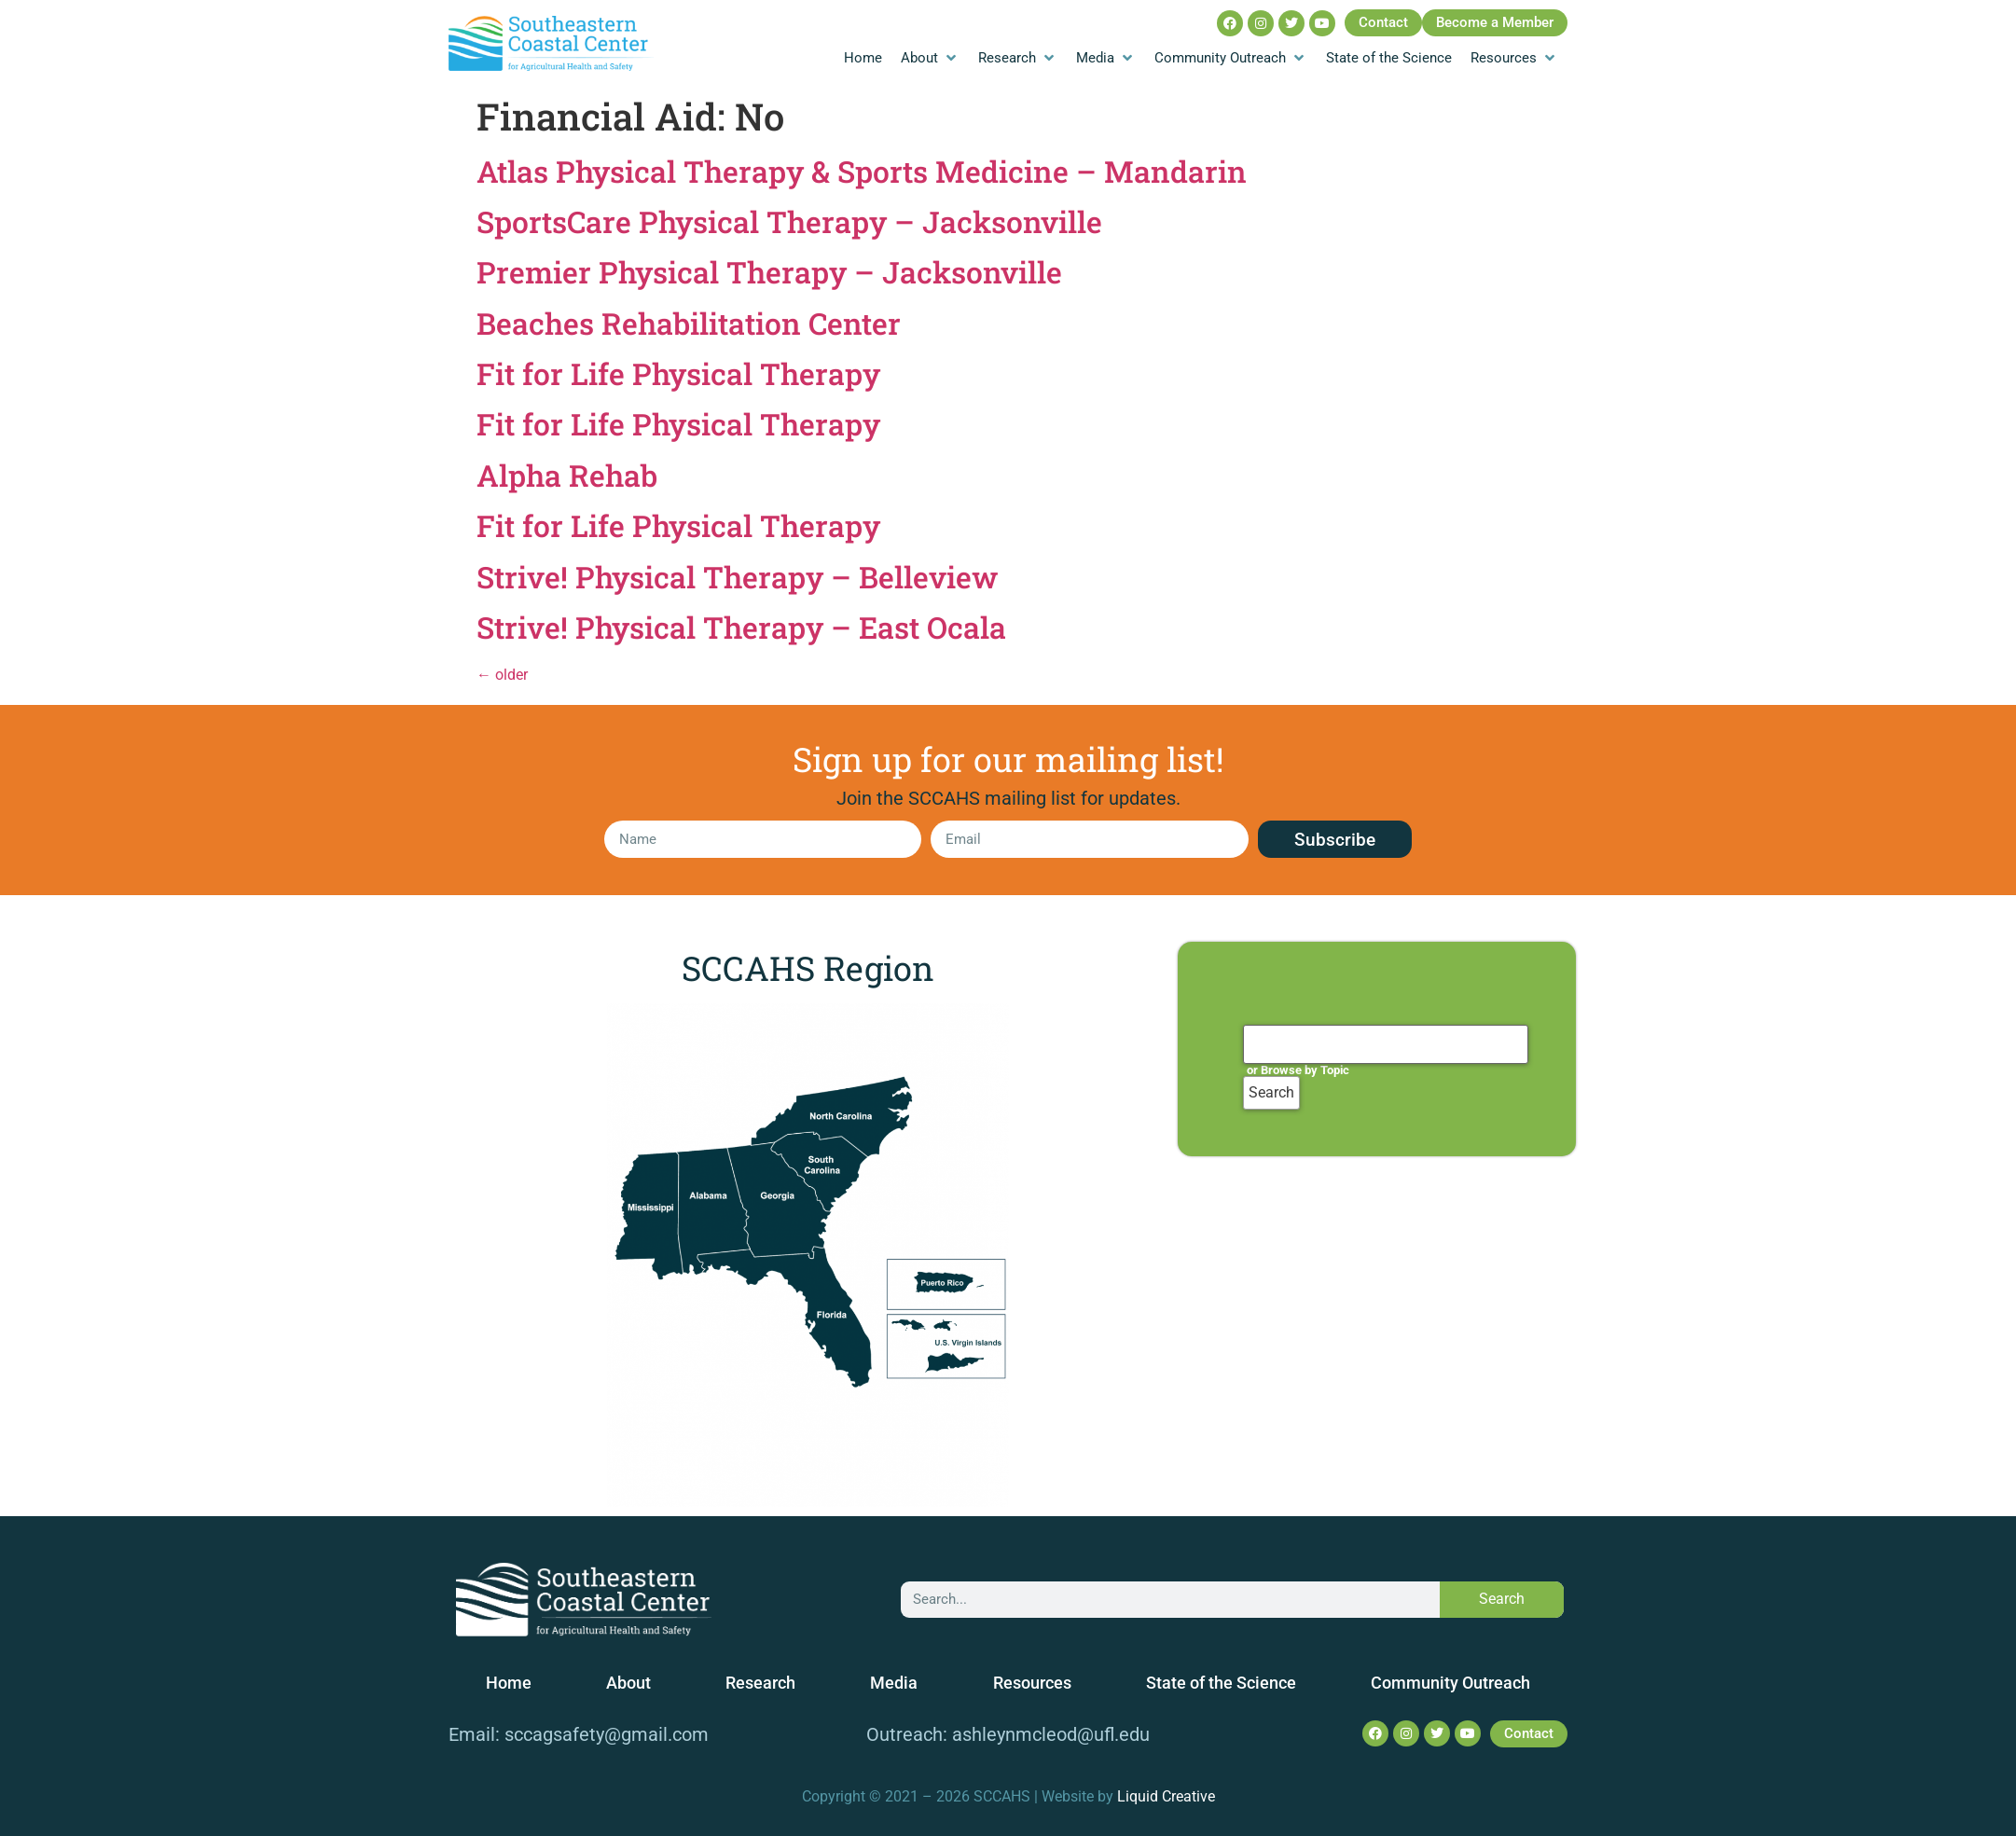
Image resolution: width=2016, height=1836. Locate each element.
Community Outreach (1450, 1683)
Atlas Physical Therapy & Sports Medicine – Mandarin (861, 171)
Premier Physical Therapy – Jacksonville (769, 272)
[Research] (1018, 58)
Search (1502, 1599)
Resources (1032, 1683)
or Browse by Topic (1298, 1070)
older (502, 674)
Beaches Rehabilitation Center (688, 323)
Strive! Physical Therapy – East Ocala (741, 627)
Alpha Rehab (566, 475)
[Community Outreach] (1231, 58)
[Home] (863, 58)
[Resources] (1514, 58)
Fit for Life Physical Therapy (678, 373)
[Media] (1106, 58)
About (628, 1683)
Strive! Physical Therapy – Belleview (737, 577)
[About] (930, 58)
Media (894, 1683)
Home (509, 1683)
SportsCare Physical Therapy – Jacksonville (789, 221)
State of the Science (1221, 1683)
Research (760, 1683)
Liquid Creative (1166, 1796)
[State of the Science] (1389, 58)
